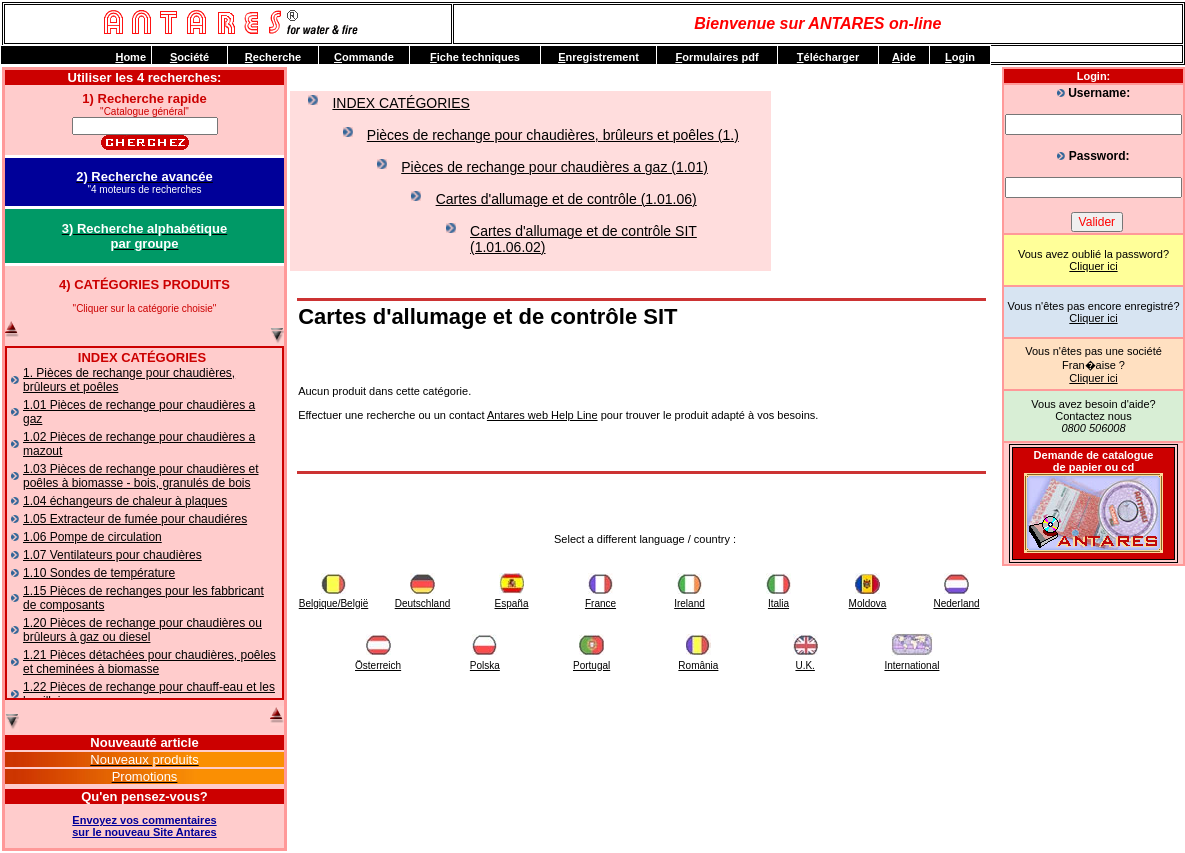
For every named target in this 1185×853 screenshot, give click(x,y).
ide (904, 57)
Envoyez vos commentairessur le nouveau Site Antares (144, 826)
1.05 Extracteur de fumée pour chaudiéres (135, 519)
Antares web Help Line (542, 415)
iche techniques (475, 57)
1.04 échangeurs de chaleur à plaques (125, 501)
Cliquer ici (1093, 266)
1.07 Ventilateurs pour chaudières (112, 555)
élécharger (828, 57)
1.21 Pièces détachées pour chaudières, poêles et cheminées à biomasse (149, 662)
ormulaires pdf (716, 57)
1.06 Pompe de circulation (92, 537)
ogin (960, 57)
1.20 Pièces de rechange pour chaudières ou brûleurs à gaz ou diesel (142, 630)
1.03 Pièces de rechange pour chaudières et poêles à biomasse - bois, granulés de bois (141, 476)
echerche (273, 57)
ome (130, 57)
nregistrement (598, 57)
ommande (364, 57)
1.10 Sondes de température (99, 573)
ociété (189, 57)
